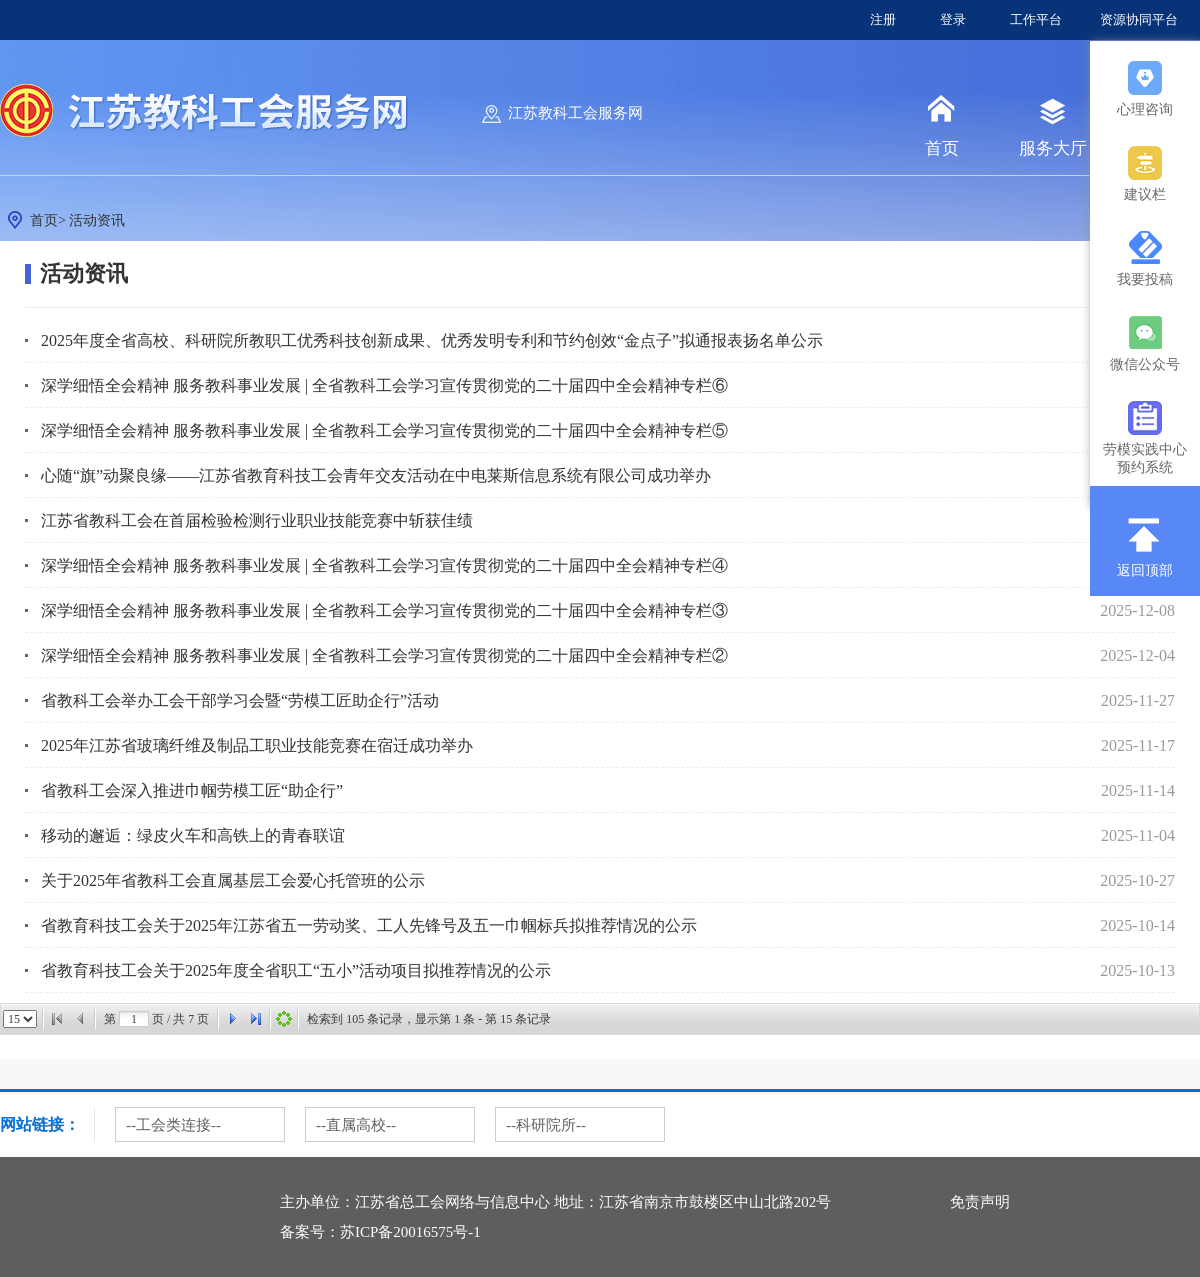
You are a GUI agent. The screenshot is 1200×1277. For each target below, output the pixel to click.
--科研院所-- (546, 1125)
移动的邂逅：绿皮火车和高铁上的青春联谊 (193, 835)
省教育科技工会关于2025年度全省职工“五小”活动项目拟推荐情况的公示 (296, 970)
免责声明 (980, 1202)
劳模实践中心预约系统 (1145, 454)
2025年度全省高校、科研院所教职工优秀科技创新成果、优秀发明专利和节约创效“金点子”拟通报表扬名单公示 (432, 340)
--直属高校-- (356, 1125)
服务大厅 (1053, 148)
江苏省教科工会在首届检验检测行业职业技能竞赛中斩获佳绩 (257, 520)
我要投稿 (1145, 279)
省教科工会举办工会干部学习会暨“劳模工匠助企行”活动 (240, 700)
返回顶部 (1145, 570)
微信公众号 (1145, 364)
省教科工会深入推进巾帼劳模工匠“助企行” (192, 790)
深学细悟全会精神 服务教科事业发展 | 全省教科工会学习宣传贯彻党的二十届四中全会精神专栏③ (384, 610)
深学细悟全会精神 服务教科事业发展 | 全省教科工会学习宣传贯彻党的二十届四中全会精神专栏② (384, 655)
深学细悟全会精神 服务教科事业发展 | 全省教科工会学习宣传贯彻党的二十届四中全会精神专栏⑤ (384, 430)
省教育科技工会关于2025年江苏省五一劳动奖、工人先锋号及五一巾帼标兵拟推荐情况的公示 (369, 925)
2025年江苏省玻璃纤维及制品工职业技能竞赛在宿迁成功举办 (257, 745)
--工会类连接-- (173, 1125)
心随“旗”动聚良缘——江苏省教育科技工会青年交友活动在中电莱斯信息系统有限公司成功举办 (376, 475)
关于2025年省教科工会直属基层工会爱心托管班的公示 (233, 880)
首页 (942, 148)
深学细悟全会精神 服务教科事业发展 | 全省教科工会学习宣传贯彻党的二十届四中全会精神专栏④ (384, 565)
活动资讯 (97, 220)
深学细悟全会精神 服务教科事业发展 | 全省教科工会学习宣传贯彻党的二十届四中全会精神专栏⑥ (384, 385)
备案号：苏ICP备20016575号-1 (380, 1232)
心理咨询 (1145, 109)
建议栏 (1145, 194)
